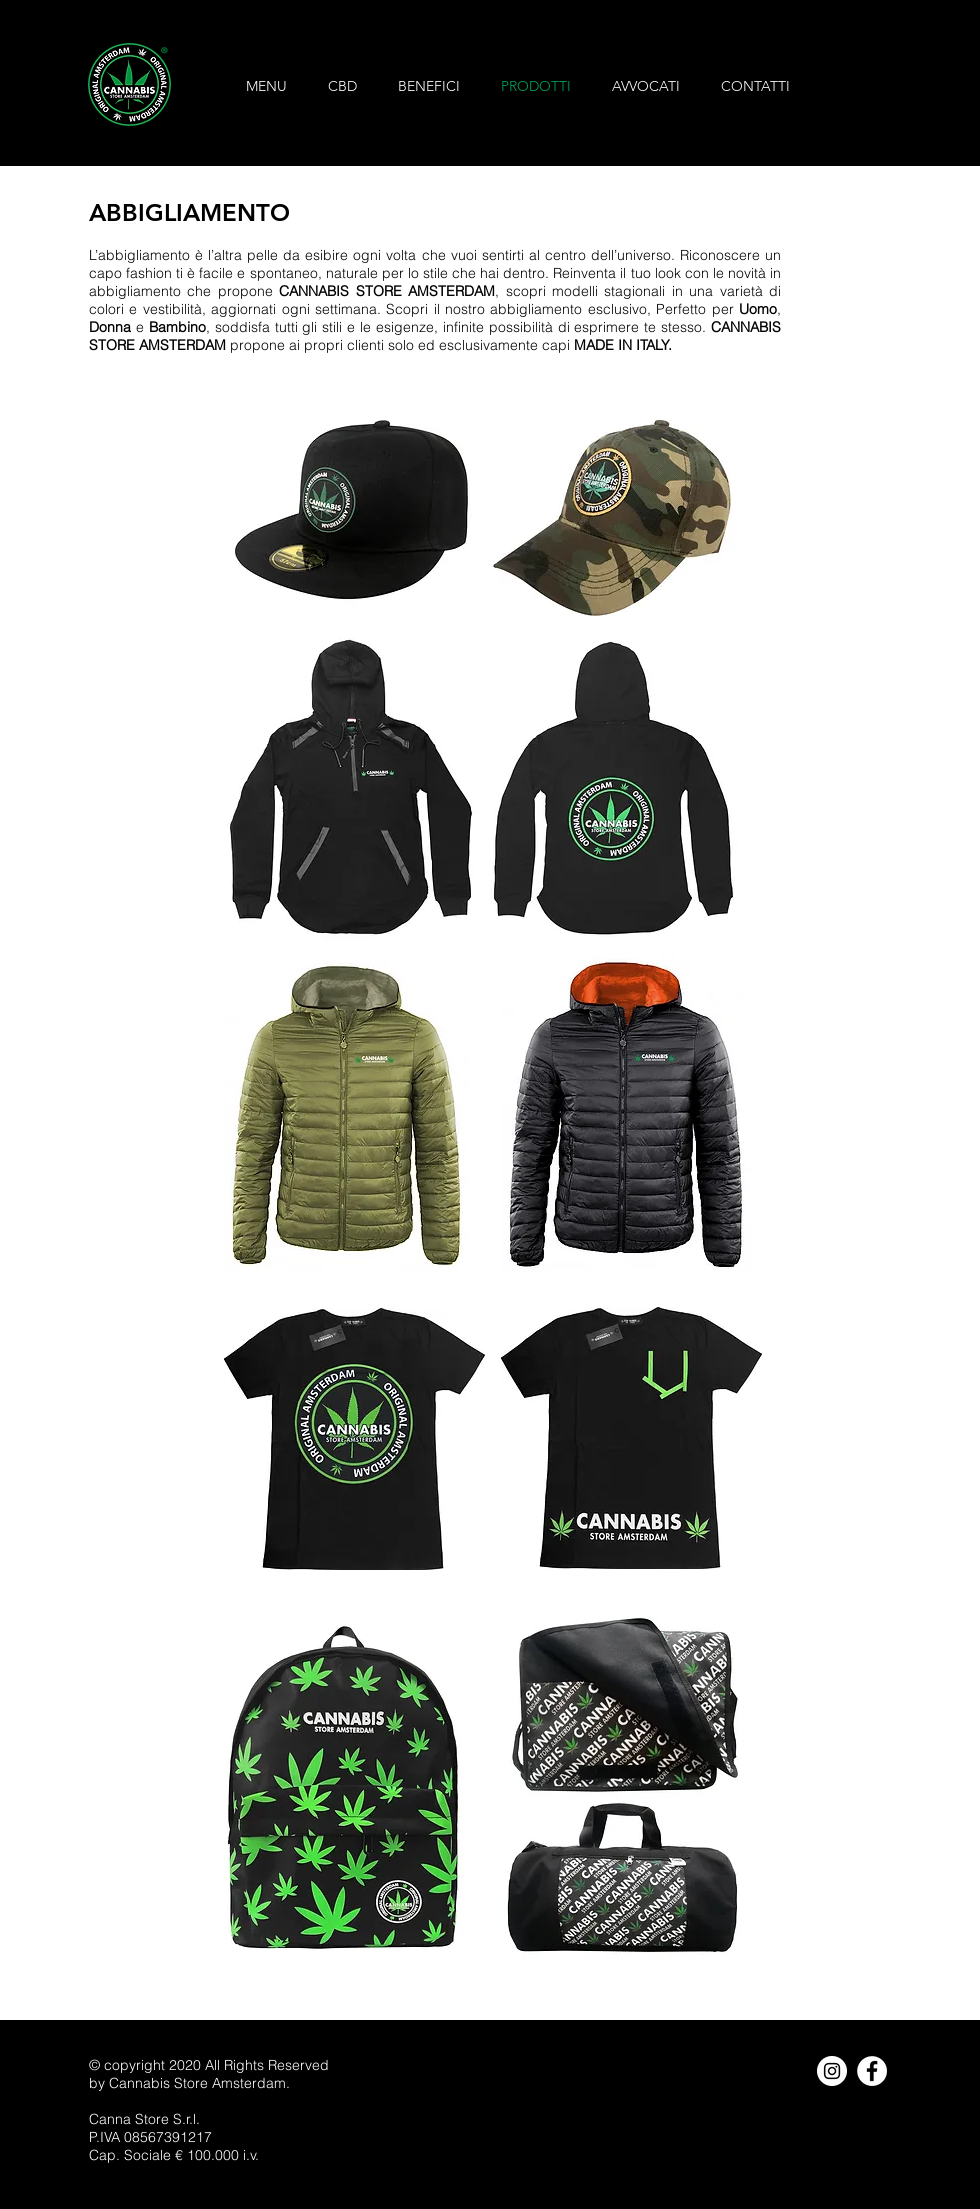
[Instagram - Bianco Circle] (832, 2071)
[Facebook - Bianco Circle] (872, 2071)
